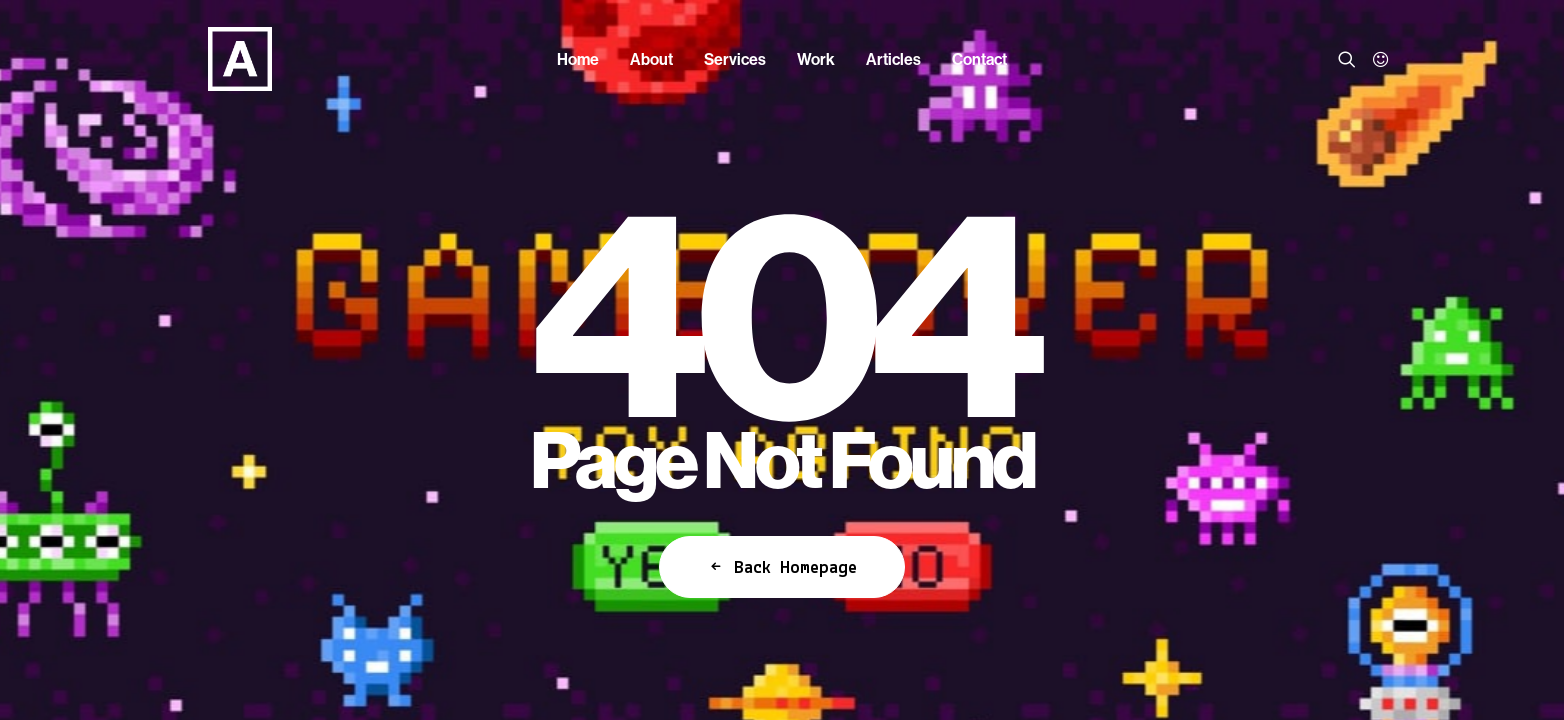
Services (735, 59)
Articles (893, 59)
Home (578, 59)
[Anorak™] (208, 59)
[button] (1350, 59)
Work (816, 59)
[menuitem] (578, 59)
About (651, 59)
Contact (979, 59)
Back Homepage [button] (782, 567)
